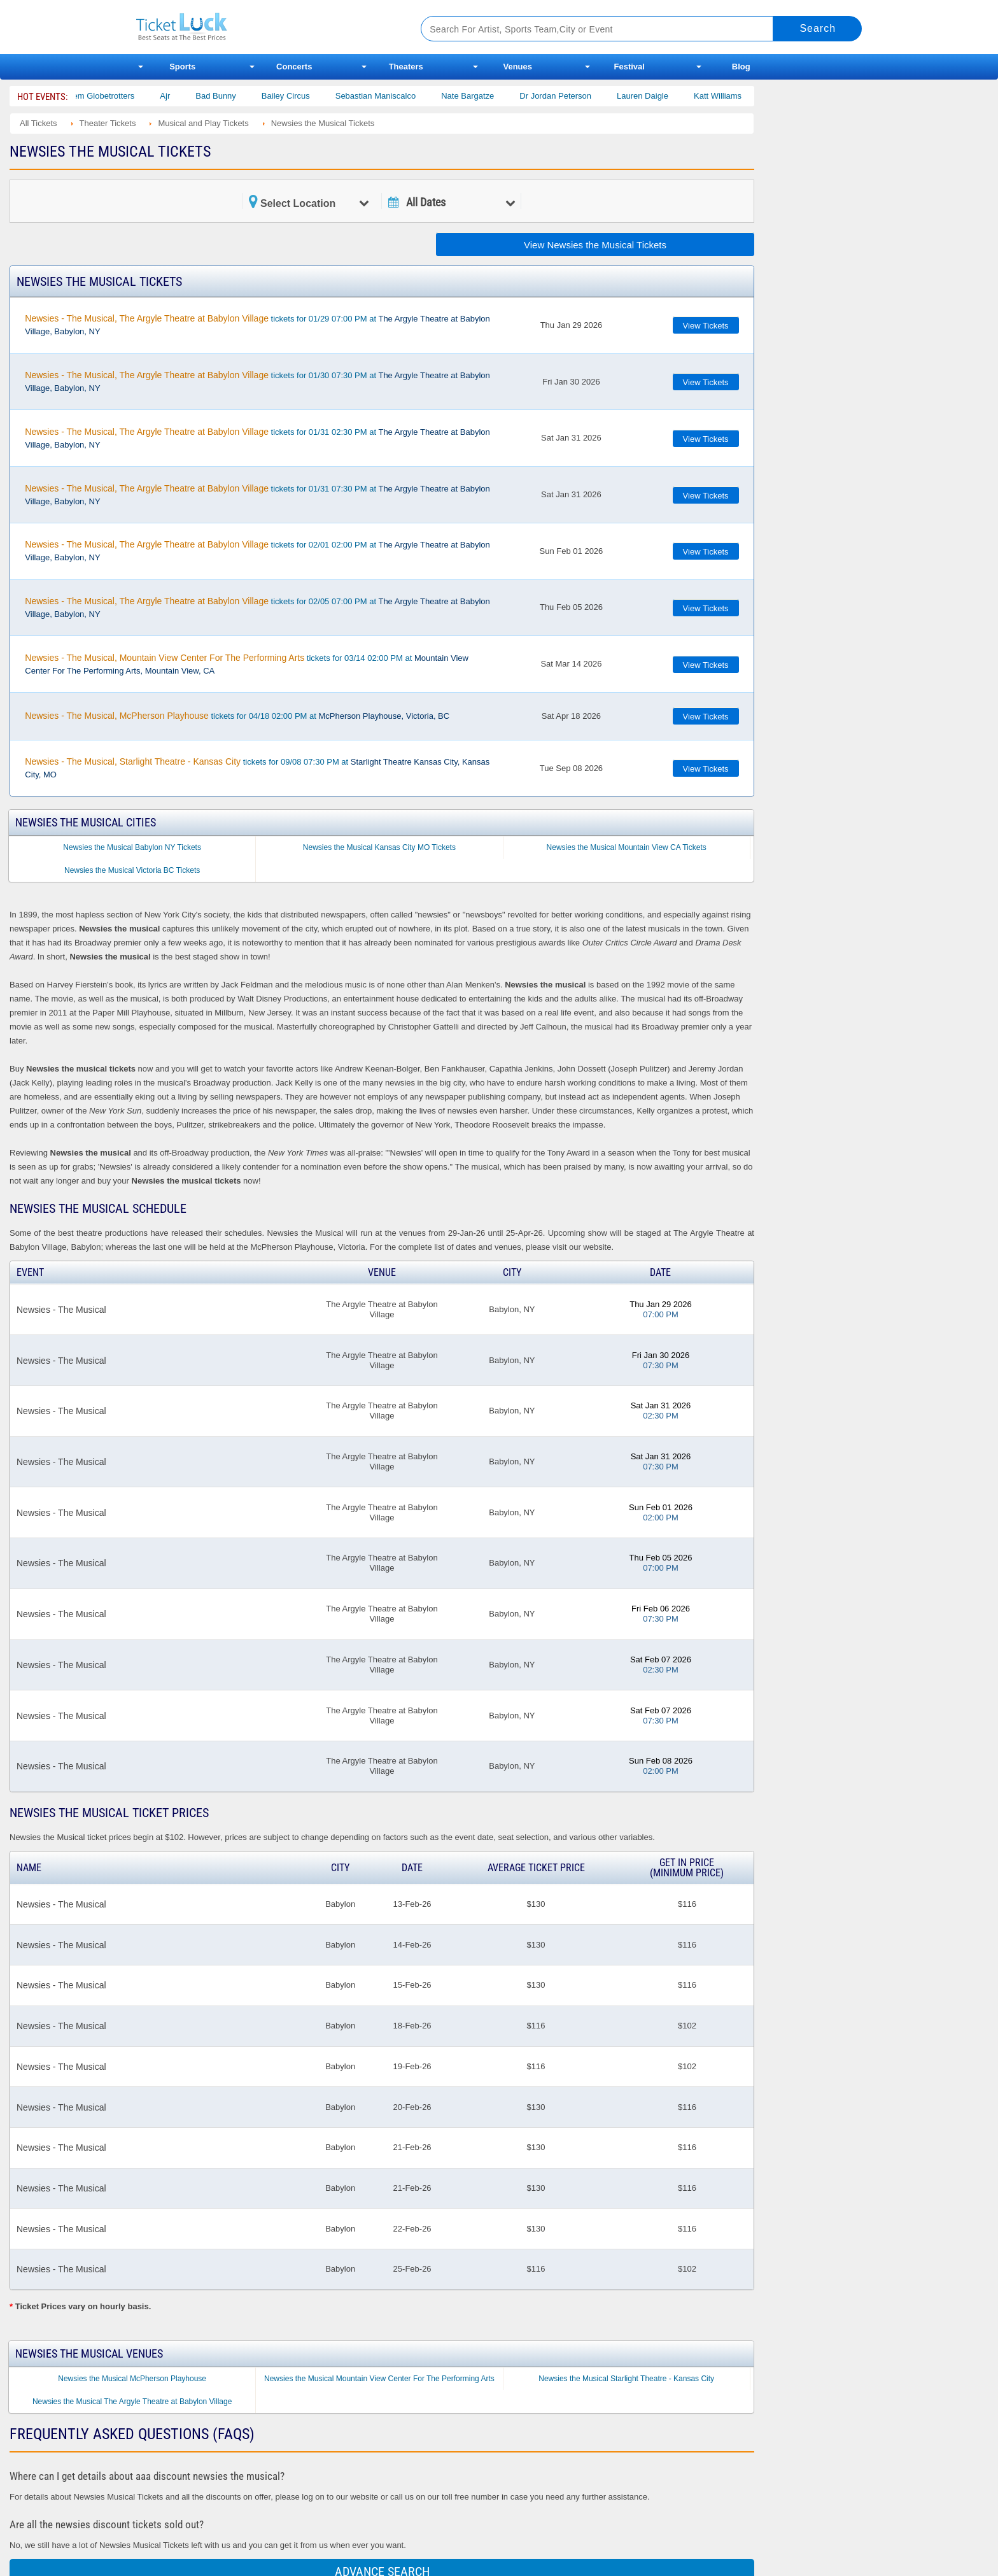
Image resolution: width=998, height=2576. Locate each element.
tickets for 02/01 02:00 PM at (257, 550)
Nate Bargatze (484, 96)
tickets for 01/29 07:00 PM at (257, 324)
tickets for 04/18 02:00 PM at (237, 716)
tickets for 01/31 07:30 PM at (257, 494)
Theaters (406, 66)
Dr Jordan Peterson (572, 96)
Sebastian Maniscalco (393, 96)
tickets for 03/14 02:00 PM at (246, 664)
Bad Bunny (233, 96)
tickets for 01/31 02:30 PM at (257, 438)
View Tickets (706, 325)
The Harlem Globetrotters (105, 96)
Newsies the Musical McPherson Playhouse (132, 2378)
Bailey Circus (303, 96)
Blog (741, 66)
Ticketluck (263, 27)
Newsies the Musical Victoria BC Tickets (132, 870)
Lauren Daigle (659, 96)
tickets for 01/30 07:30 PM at (257, 381)
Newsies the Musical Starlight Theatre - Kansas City (626, 2378)
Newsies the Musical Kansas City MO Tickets (379, 847)
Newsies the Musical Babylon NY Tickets (132, 847)
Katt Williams (735, 96)
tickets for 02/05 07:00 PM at (257, 607)
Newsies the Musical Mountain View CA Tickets (626, 847)
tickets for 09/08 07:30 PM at (257, 767)
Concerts (294, 66)
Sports (182, 66)
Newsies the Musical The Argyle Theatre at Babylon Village (132, 2401)
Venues (517, 66)
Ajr (182, 96)
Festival (629, 66)
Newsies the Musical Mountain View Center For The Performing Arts (379, 2378)
